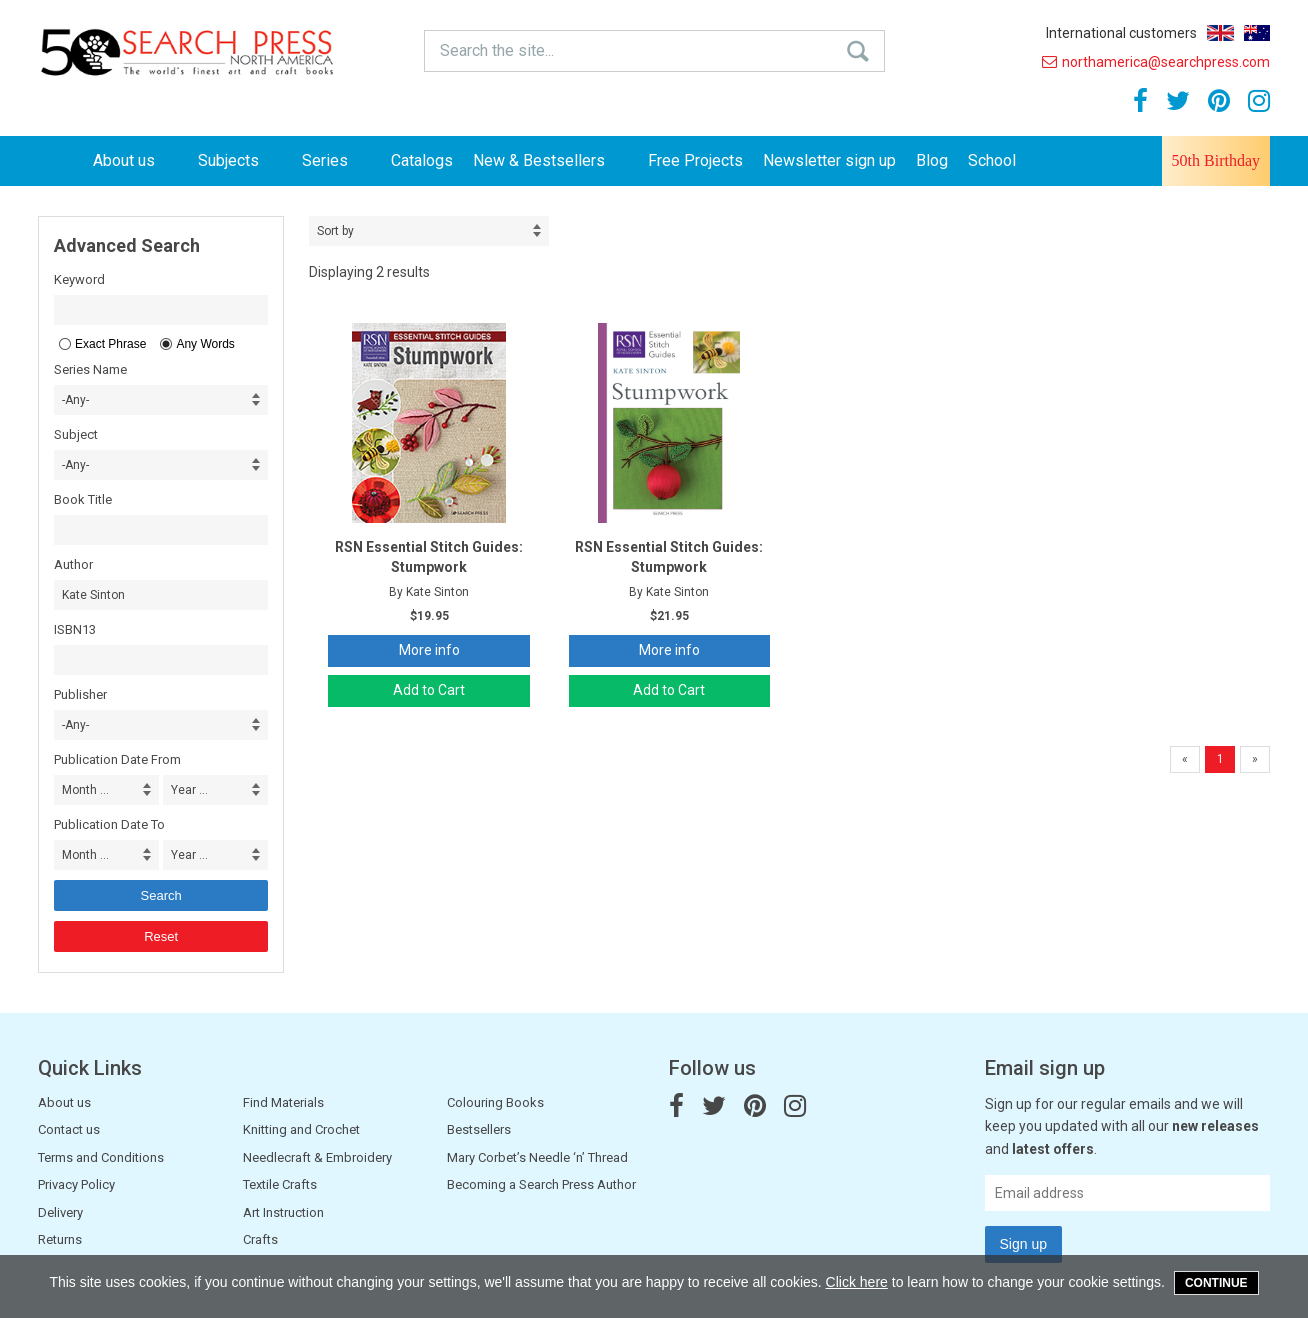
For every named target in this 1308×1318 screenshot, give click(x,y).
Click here (857, 1282)
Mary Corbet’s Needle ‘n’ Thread (537, 1157)
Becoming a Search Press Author (541, 1184)
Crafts (260, 1239)
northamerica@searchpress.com (1156, 62)
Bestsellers (479, 1129)
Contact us (69, 1129)
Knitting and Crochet (301, 1129)
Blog (932, 160)
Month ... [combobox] (85, 790)
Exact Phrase (110, 344)
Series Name (90, 369)
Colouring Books (495, 1102)
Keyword (79, 279)
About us (135, 160)
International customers (1121, 33)
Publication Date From (117, 759)
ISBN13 (75, 629)
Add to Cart (429, 690)
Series (336, 160)
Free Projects (695, 160)
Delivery (60, 1212)
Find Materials (283, 1102)
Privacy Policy (76, 1184)
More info (429, 650)
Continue (1216, 1283)
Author (73, 564)
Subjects (240, 160)
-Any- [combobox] (75, 400)
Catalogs (422, 160)
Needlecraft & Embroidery (317, 1157)
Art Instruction (283, 1212)
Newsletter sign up (829, 160)
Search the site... (497, 50)
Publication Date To (109, 824)
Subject (76, 434)
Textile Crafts (280, 1184)
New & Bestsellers (550, 160)
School (992, 160)
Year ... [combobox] (189, 790)
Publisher (80, 694)
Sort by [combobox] (335, 231)
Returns (60, 1239)
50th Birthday (1216, 160)
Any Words (205, 344)
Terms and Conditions (101, 1157)
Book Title (83, 499)
